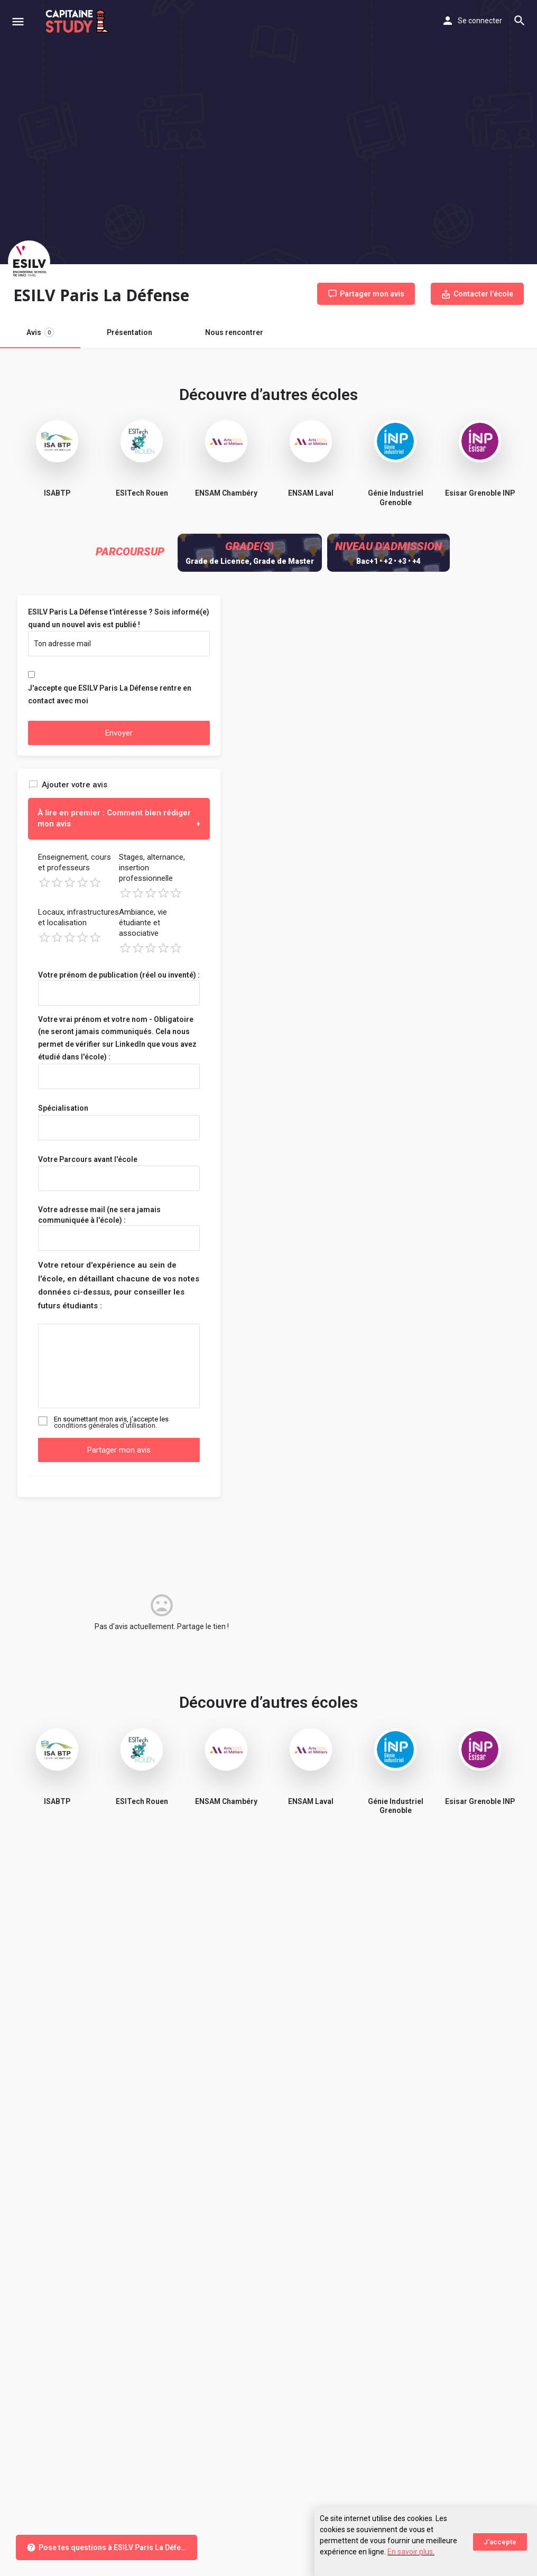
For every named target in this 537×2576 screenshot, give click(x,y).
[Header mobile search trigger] (519, 20)
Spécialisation (63, 1108)
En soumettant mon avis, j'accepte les (111, 1422)
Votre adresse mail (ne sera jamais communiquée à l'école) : (99, 1214)
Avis (40, 332)
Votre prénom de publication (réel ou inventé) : (119, 975)
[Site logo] (78, 21)
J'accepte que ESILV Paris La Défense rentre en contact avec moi (109, 694)
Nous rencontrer (234, 332)
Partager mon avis (119, 1450)
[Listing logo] (29, 261)
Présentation (129, 332)
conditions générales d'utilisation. (105, 1425)
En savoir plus (410, 2551)
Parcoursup (130, 551)
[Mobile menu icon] (18, 21)
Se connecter (480, 20)
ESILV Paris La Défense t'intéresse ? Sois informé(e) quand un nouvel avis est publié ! (118, 618)
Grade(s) (249, 546)
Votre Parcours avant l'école (87, 1159)
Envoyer (119, 733)
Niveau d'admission (388, 546)
